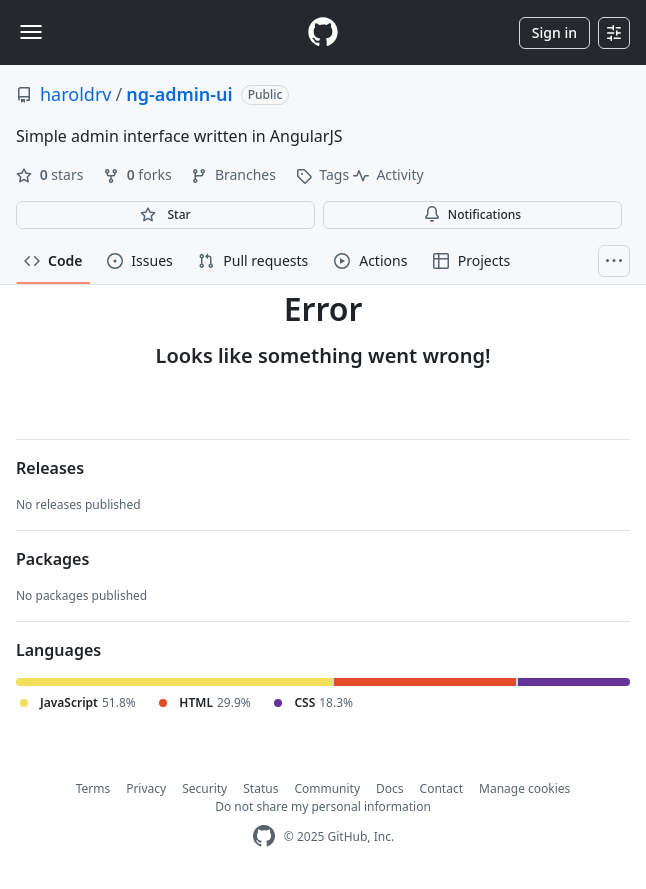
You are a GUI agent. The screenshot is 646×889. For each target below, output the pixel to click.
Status (260, 788)
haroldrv (75, 94)
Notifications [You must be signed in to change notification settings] (472, 214)
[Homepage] (323, 32)
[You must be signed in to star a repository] (165, 215)
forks (139, 174)
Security (204, 788)
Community (327, 788)
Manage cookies (524, 788)
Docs (390, 788)
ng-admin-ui (179, 94)
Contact (441, 788)
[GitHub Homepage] (264, 836)
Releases (50, 468)
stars (51, 174)
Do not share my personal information (323, 806)
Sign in (554, 32)
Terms (93, 788)
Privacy (146, 788)
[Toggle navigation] (31, 32)
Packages (52, 559)
